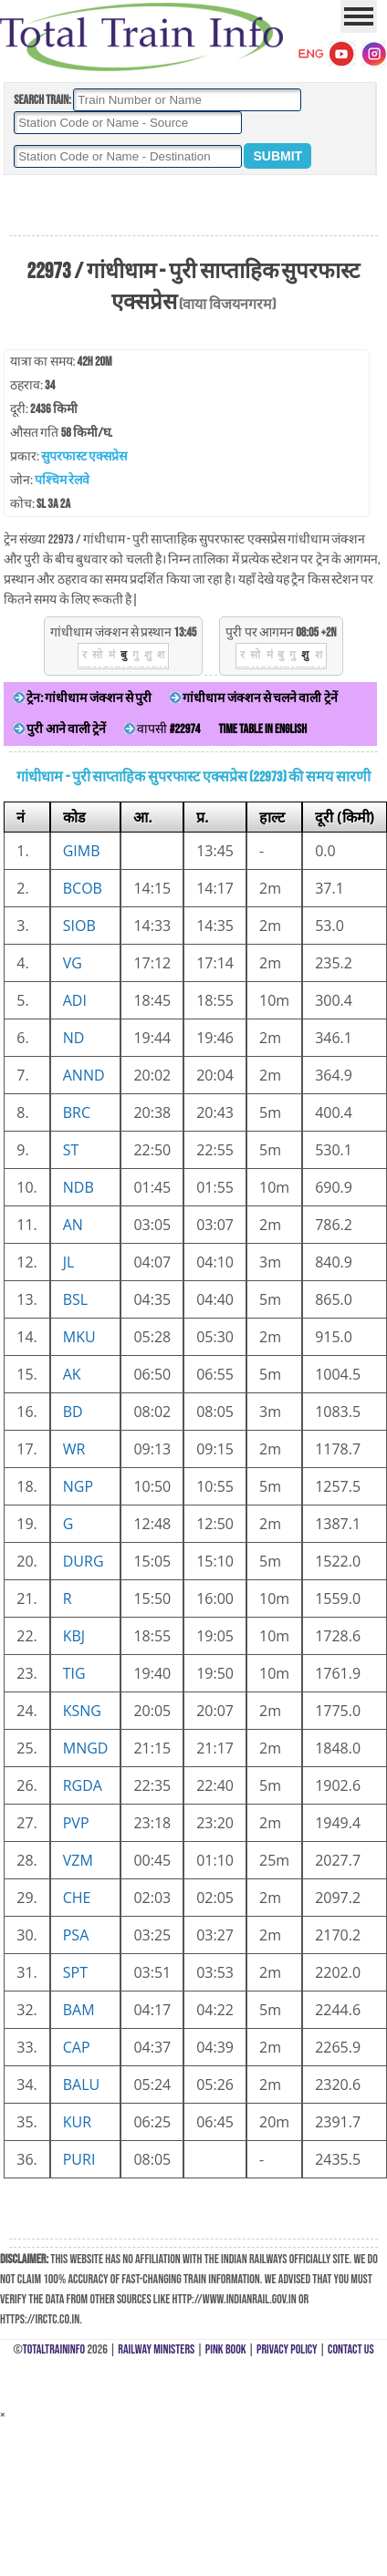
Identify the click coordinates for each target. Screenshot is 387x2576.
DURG (83, 1561)
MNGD (86, 1748)
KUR (77, 2122)
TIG (74, 1673)
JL (69, 1262)
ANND (84, 1075)
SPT (75, 1972)
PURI (79, 2159)
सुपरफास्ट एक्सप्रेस (84, 456)
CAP (76, 2047)
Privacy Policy (287, 2349)
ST (71, 1150)
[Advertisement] (193, 206)
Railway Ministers (156, 2349)
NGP (78, 1486)
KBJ (74, 1636)
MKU (79, 1337)
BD (73, 1412)
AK (72, 1374)
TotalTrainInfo (54, 2349)
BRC (76, 1112)
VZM (78, 1860)
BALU (81, 2084)
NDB (78, 1187)
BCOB (82, 888)
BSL (75, 1299)
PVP (76, 1823)
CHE (77, 1898)
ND (74, 1038)
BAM (79, 2010)
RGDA (82, 1785)
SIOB (79, 926)
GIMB (81, 851)
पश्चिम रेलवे (62, 480)
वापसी (162, 729)
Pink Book (225, 2349)
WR (74, 1449)
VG (72, 963)
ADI (75, 1000)
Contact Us (351, 2349)
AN (73, 1225)
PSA (76, 1935)
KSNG (82, 1711)
